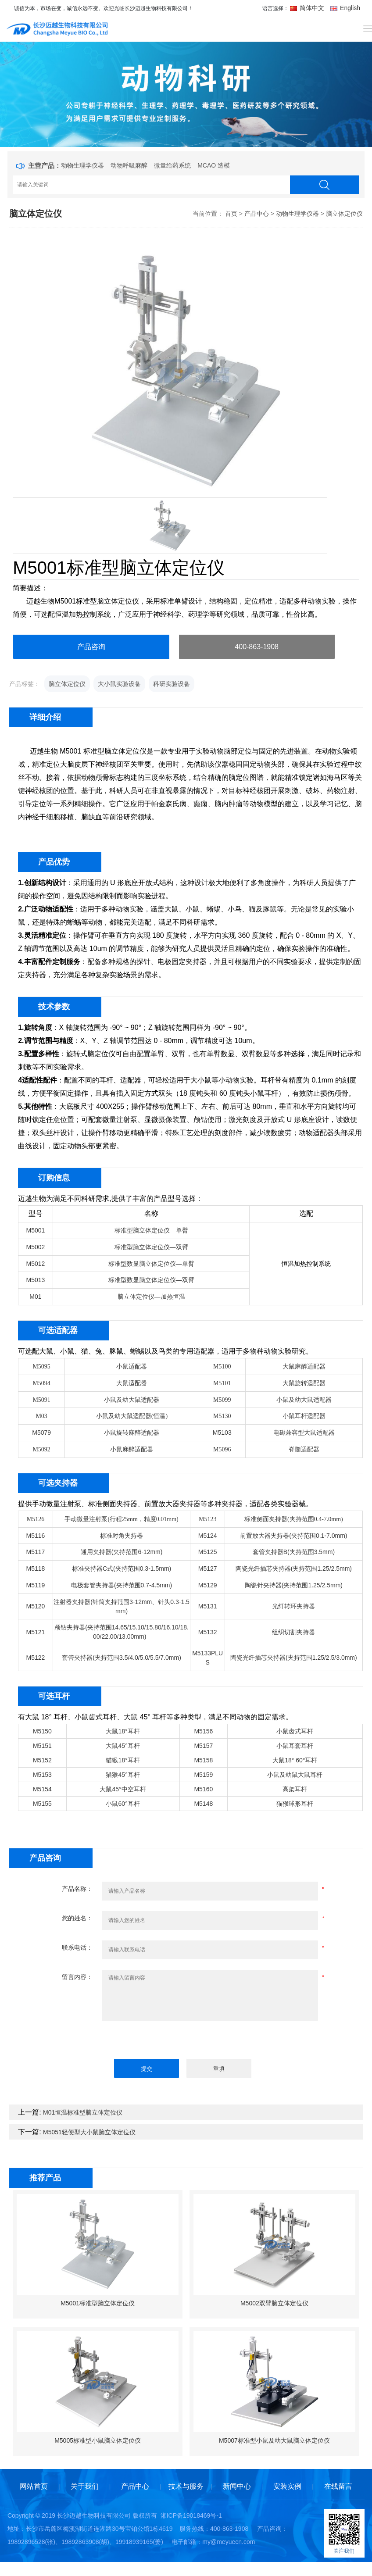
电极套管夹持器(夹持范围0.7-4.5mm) (121, 1585)
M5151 (42, 1745)
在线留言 (338, 2486)
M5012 (35, 1263)
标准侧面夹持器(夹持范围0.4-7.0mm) (293, 1519)
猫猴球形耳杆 (294, 1803)
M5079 (41, 1432)
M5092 (41, 1449)
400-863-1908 (257, 646)
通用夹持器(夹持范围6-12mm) (122, 1551)
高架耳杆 (295, 1789)
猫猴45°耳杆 (123, 1774)
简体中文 (308, 7)
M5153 (42, 1774)
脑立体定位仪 (344, 213)
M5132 (207, 1632)
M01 (35, 1296)
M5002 (35, 1246)
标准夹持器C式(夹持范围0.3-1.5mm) (121, 1568)
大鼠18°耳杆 (123, 1731)
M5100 (222, 1366)
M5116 (35, 1535)
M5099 (222, 1400)
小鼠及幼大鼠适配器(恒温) (132, 1416)
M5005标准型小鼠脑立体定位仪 (97, 2440)
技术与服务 (186, 2486)
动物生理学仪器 (82, 165)
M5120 (35, 1606)
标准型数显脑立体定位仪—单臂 (151, 1263)
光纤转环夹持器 (293, 1606)
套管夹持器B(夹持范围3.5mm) (294, 1551)
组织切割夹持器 (293, 1632)
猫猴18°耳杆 (123, 1760)
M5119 (35, 1585)
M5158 (203, 1760)
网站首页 (34, 2486)
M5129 (207, 1585)
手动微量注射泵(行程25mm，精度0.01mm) (121, 1519)
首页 (231, 213)
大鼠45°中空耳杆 (123, 1789)
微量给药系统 (172, 165)
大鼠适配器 (131, 1383)
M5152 (42, 1760)
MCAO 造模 (213, 165)
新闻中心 (237, 2486)
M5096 (222, 1449)
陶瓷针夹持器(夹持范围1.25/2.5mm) (294, 1585)
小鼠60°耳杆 (123, 1803)
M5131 (207, 1606)
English (345, 7)
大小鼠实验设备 (119, 683)
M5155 (42, 1803)
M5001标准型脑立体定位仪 (98, 2303)
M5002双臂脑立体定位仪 (274, 2303)
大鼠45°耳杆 (123, 1745)
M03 (41, 1416)
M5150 (42, 1731)
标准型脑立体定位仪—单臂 (151, 1230)
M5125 (207, 1551)
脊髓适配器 (304, 1449)
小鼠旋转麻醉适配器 (131, 1432)
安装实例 (287, 2486)
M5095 (41, 1366)
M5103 (222, 1432)
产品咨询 (91, 646)
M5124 (207, 1535)
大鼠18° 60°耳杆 (294, 1760)
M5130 (222, 1416)
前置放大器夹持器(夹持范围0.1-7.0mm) (293, 1535)
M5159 (203, 1774)
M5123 (207, 1519)
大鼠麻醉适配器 (304, 1366)
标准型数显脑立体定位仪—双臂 (151, 1279)
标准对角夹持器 (121, 1535)
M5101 (222, 1383)
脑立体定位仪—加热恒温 (151, 1296)
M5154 (42, 1789)
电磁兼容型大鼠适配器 (304, 1432)
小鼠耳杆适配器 (304, 1416)
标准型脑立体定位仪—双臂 (151, 1246)
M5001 (35, 1230)
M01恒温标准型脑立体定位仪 (82, 2112)
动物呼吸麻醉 (129, 165)
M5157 (203, 1745)
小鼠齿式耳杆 (294, 1731)
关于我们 (85, 2486)
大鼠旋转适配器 (304, 1383)
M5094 (41, 1383)
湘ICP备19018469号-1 (191, 2515)
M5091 (41, 1400)
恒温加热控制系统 (306, 1263)
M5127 (207, 1568)
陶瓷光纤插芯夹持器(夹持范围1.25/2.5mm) (294, 1568)
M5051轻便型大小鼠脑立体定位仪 (89, 2132)
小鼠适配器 (131, 1366)
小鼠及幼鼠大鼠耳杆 (294, 1774)
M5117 (35, 1551)
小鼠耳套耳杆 (294, 1745)
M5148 (203, 1803)
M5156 (203, 1731)
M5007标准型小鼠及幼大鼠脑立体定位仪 (274, 2440)
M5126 (35, 1519)
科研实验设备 (171, 683)
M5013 (35, 1279)
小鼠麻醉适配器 (131, 1449)
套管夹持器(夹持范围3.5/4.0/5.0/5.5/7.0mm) (121, 1657)
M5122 (35, 1657)
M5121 (35, 1632)
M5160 (203, 1789)
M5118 (35, 1568)
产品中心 (256, 213)
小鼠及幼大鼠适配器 (131, 1400)
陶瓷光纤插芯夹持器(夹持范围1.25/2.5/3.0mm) (293, 1657)
